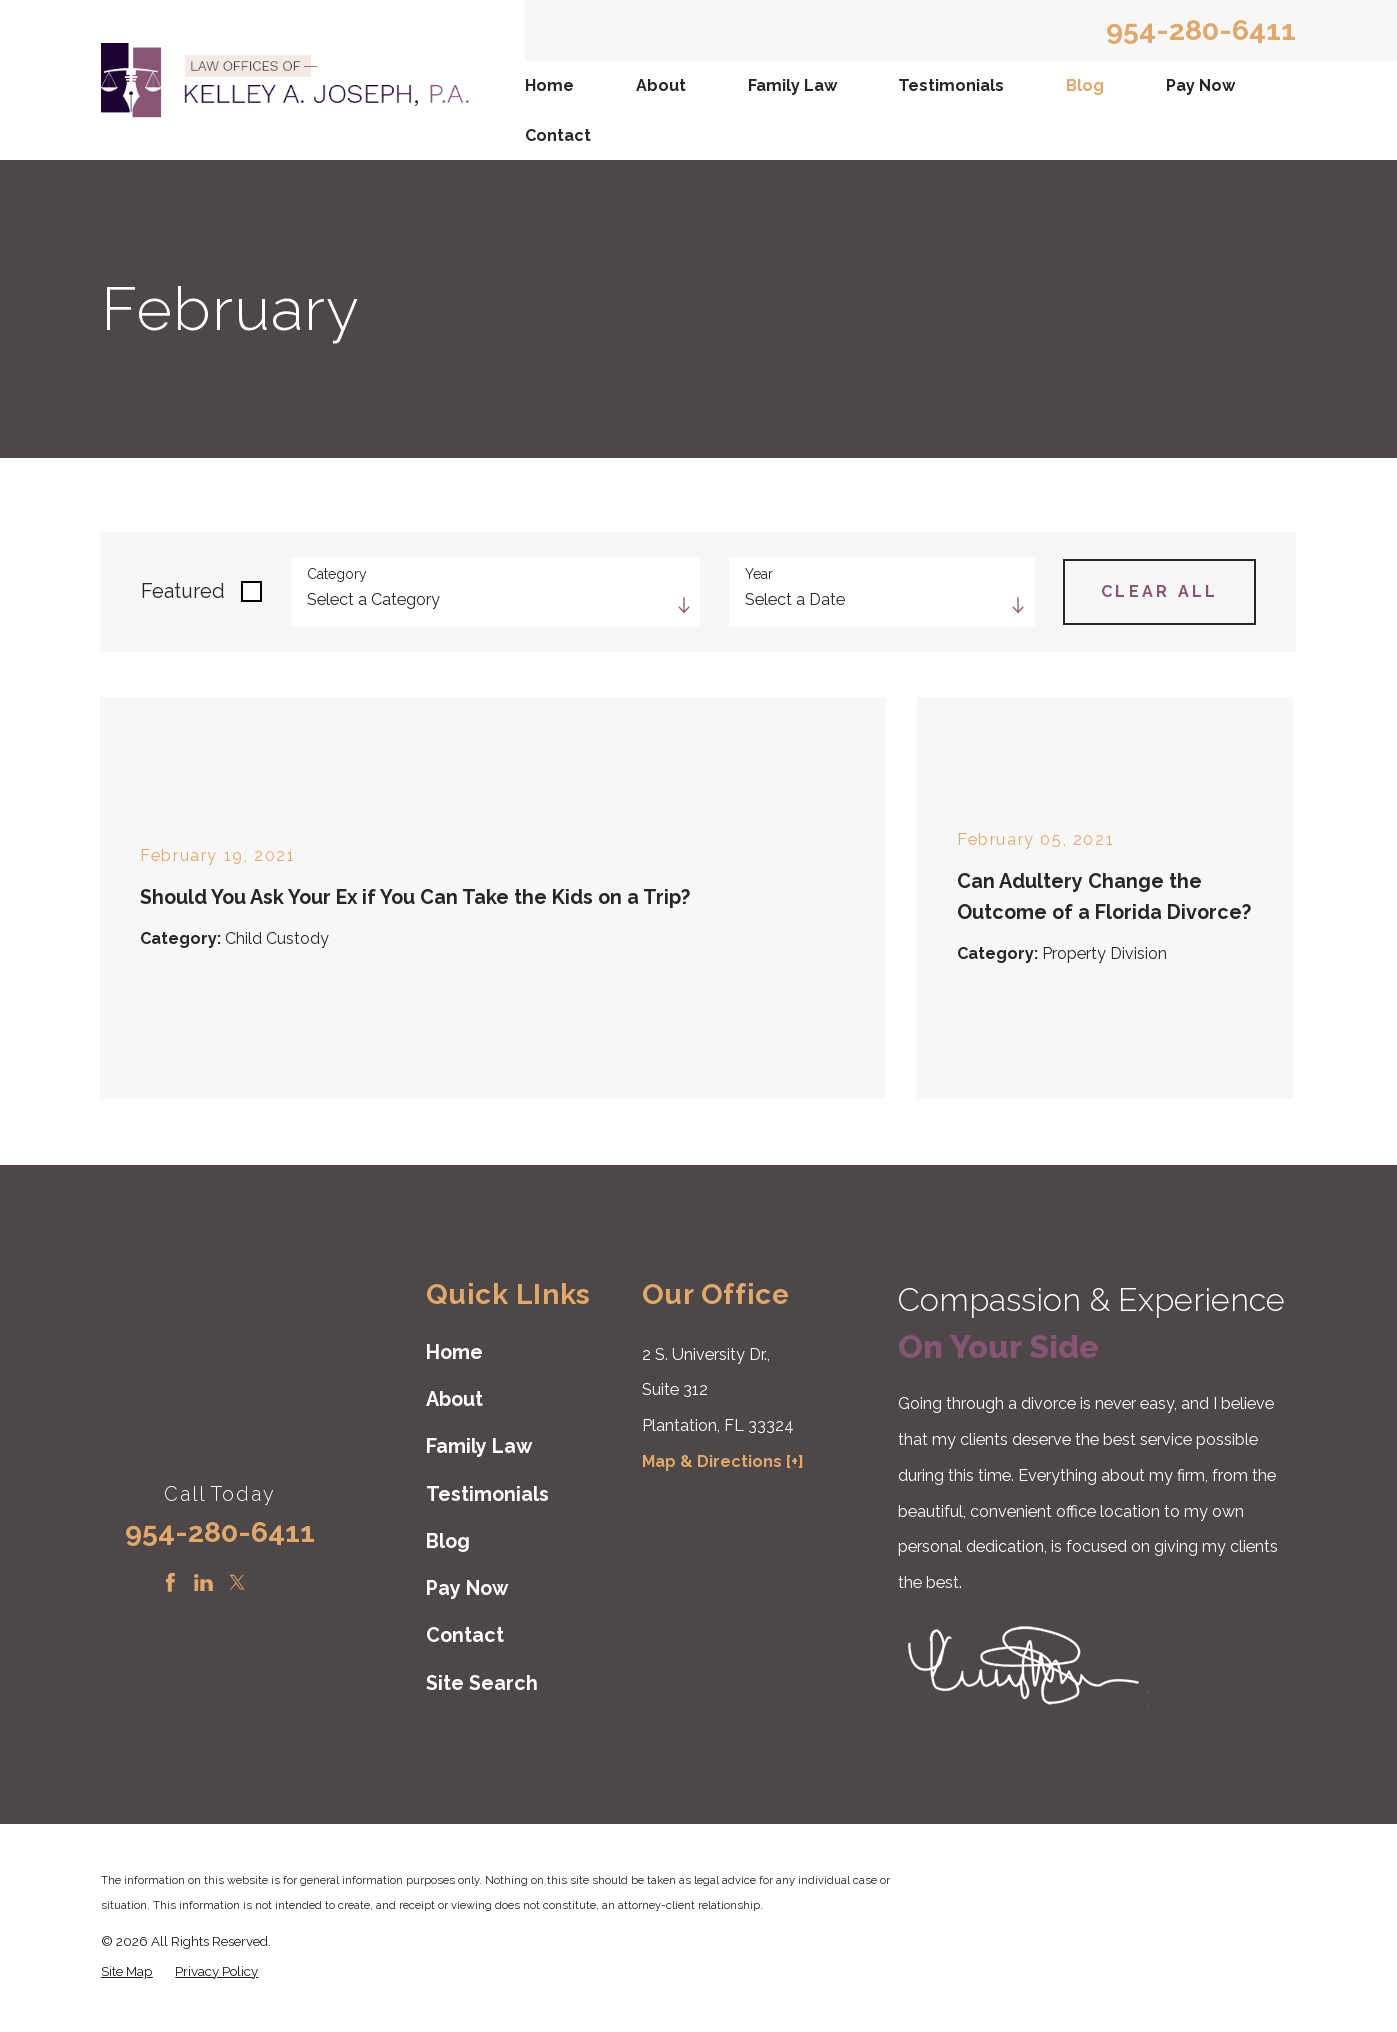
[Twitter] (237, 1582)
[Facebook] (170, 1582)
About (661, 85)
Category (337, 574)
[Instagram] (270, 1582)
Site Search (482, 1683)
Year (759, 574)
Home (549, 85)
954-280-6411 (1201, 30)
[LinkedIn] (203, 1582)
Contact (558, 135)
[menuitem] (551, 86)
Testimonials (951, 85)
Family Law (792, 85)
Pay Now (1200, 85)
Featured (183, 591)
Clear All (1159, 591)
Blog (1085, 85)
